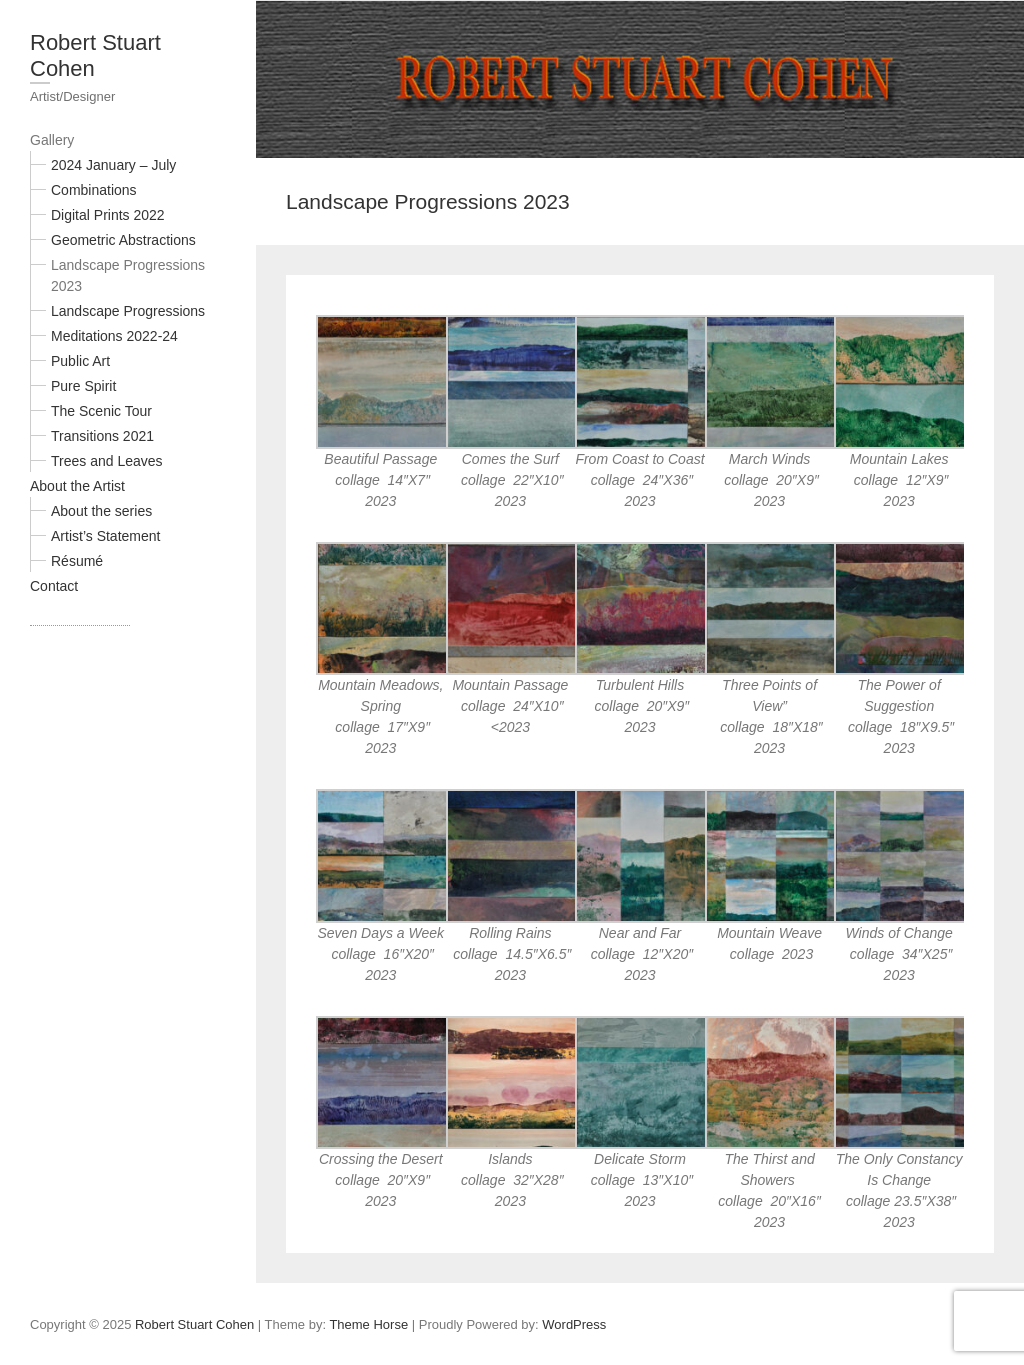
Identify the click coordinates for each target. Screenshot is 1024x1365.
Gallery (52, 140)
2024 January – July (113, 165)
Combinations (94, 190)
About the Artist (77, 486)
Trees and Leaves (107, 461)
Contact (54, 586)
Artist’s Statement (105, 536)
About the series (101, 511)
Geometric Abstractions (123, 240)
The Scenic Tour (101, 411)
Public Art (80, 361)
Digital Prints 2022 (108, 215)
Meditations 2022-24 (114, 336)
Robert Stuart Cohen (95, 55)
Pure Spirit (83, 386)
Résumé (77, 561)
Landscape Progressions (128, 311)
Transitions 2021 (102, 436)
